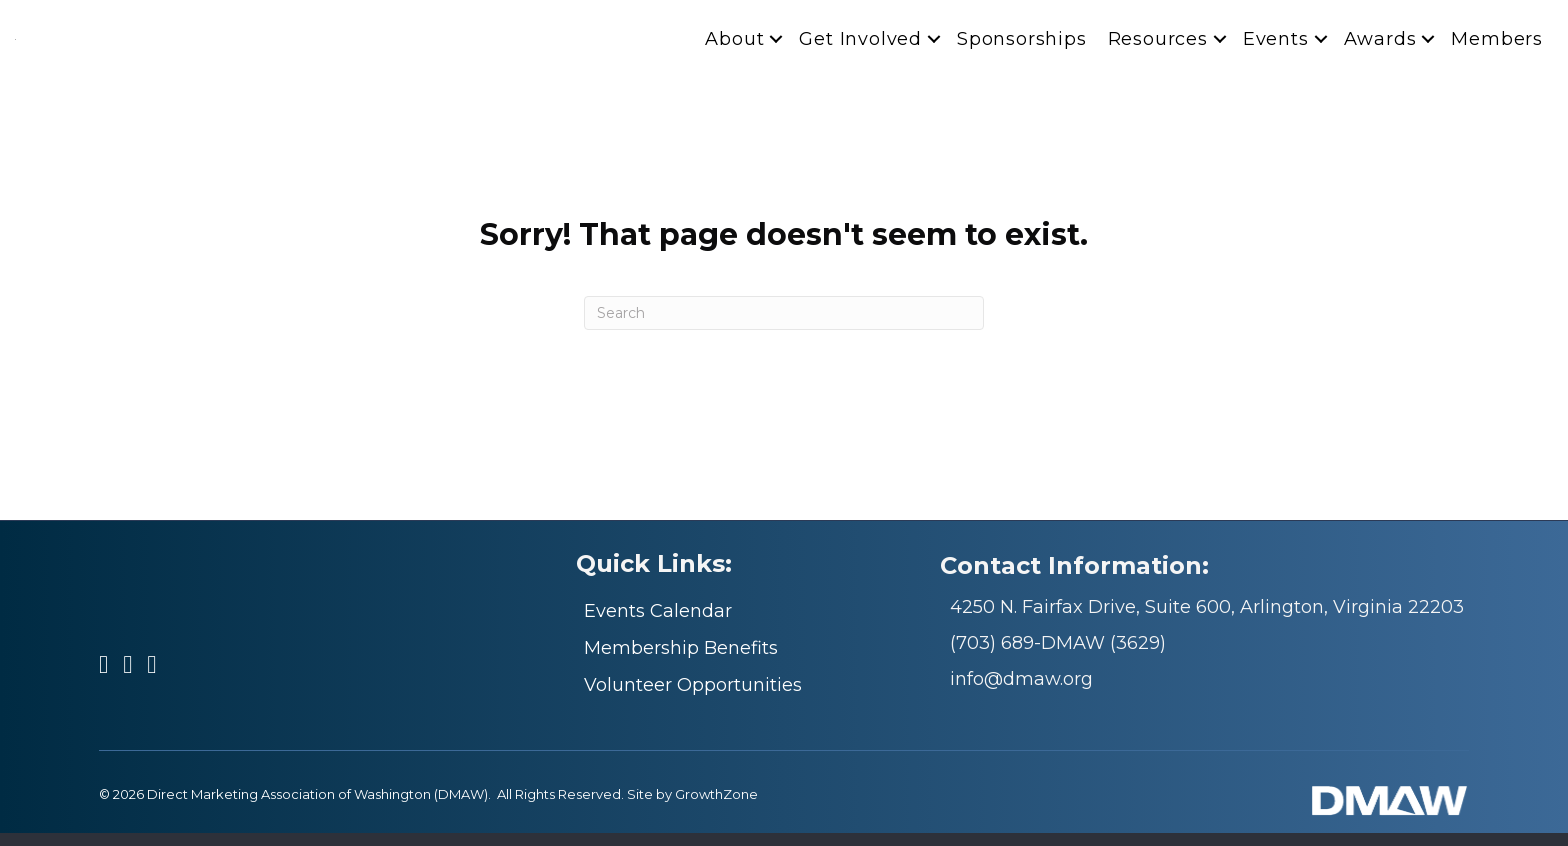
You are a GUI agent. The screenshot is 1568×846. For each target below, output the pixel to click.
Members (1497, 46)
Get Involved (860, 46)
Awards (1380, 46)
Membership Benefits (681, 662)
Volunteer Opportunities (693, 699)
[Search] (784, 327)
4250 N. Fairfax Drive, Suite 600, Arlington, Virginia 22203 (1207, 621)
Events (1276, 46)
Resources (1158, 46)
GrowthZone (716, 808)
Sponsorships (1022, 46)
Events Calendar (658, 625)
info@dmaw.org (1021, 693)
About (734, 46)
